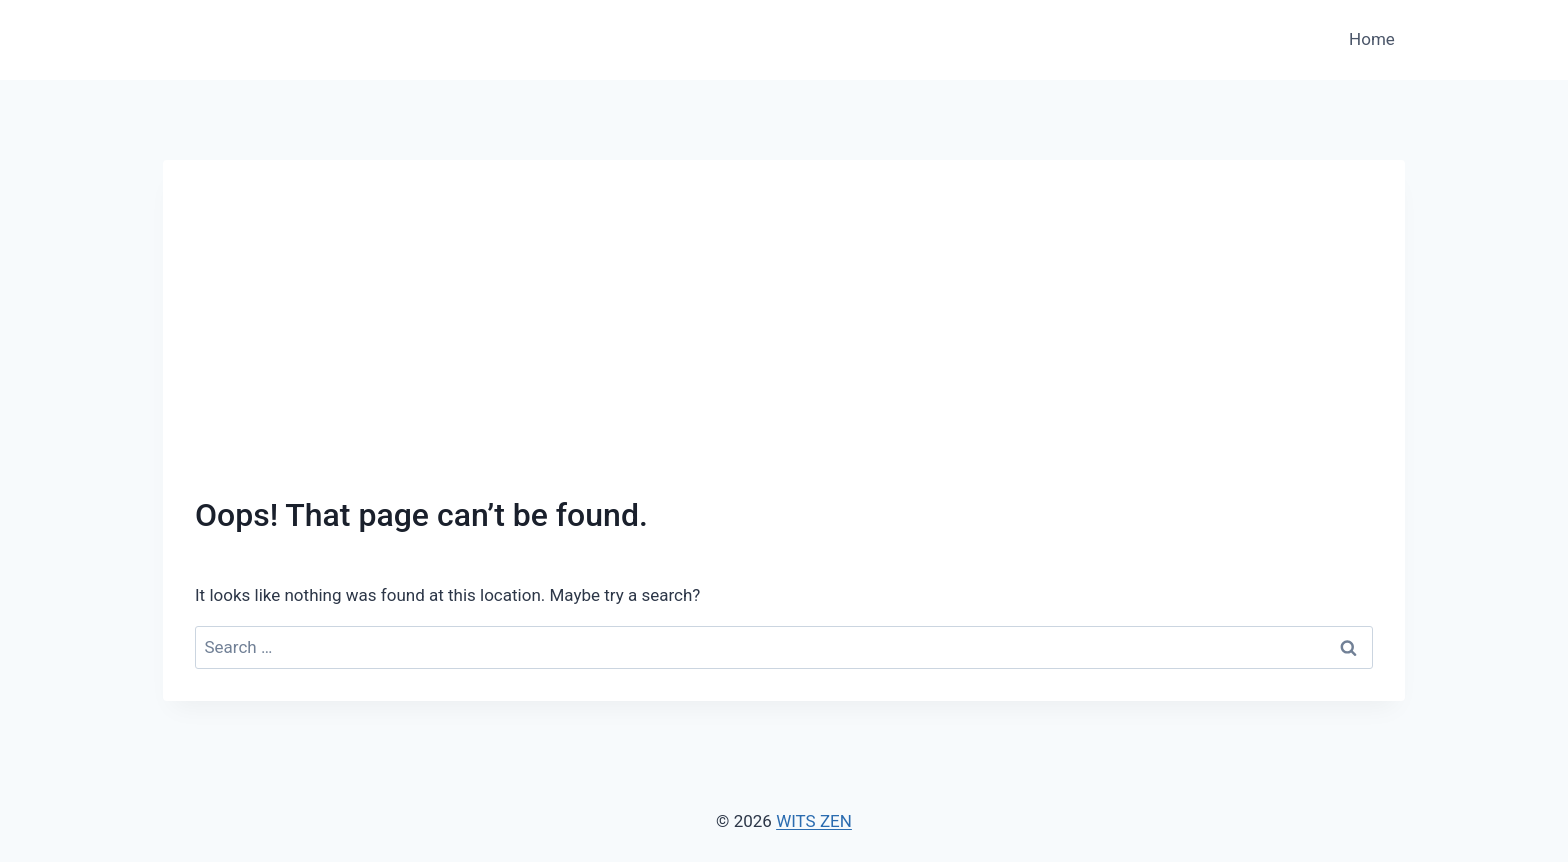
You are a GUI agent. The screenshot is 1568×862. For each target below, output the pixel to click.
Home (1372, 39)
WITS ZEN (814, 821)
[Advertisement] (784, 342)
